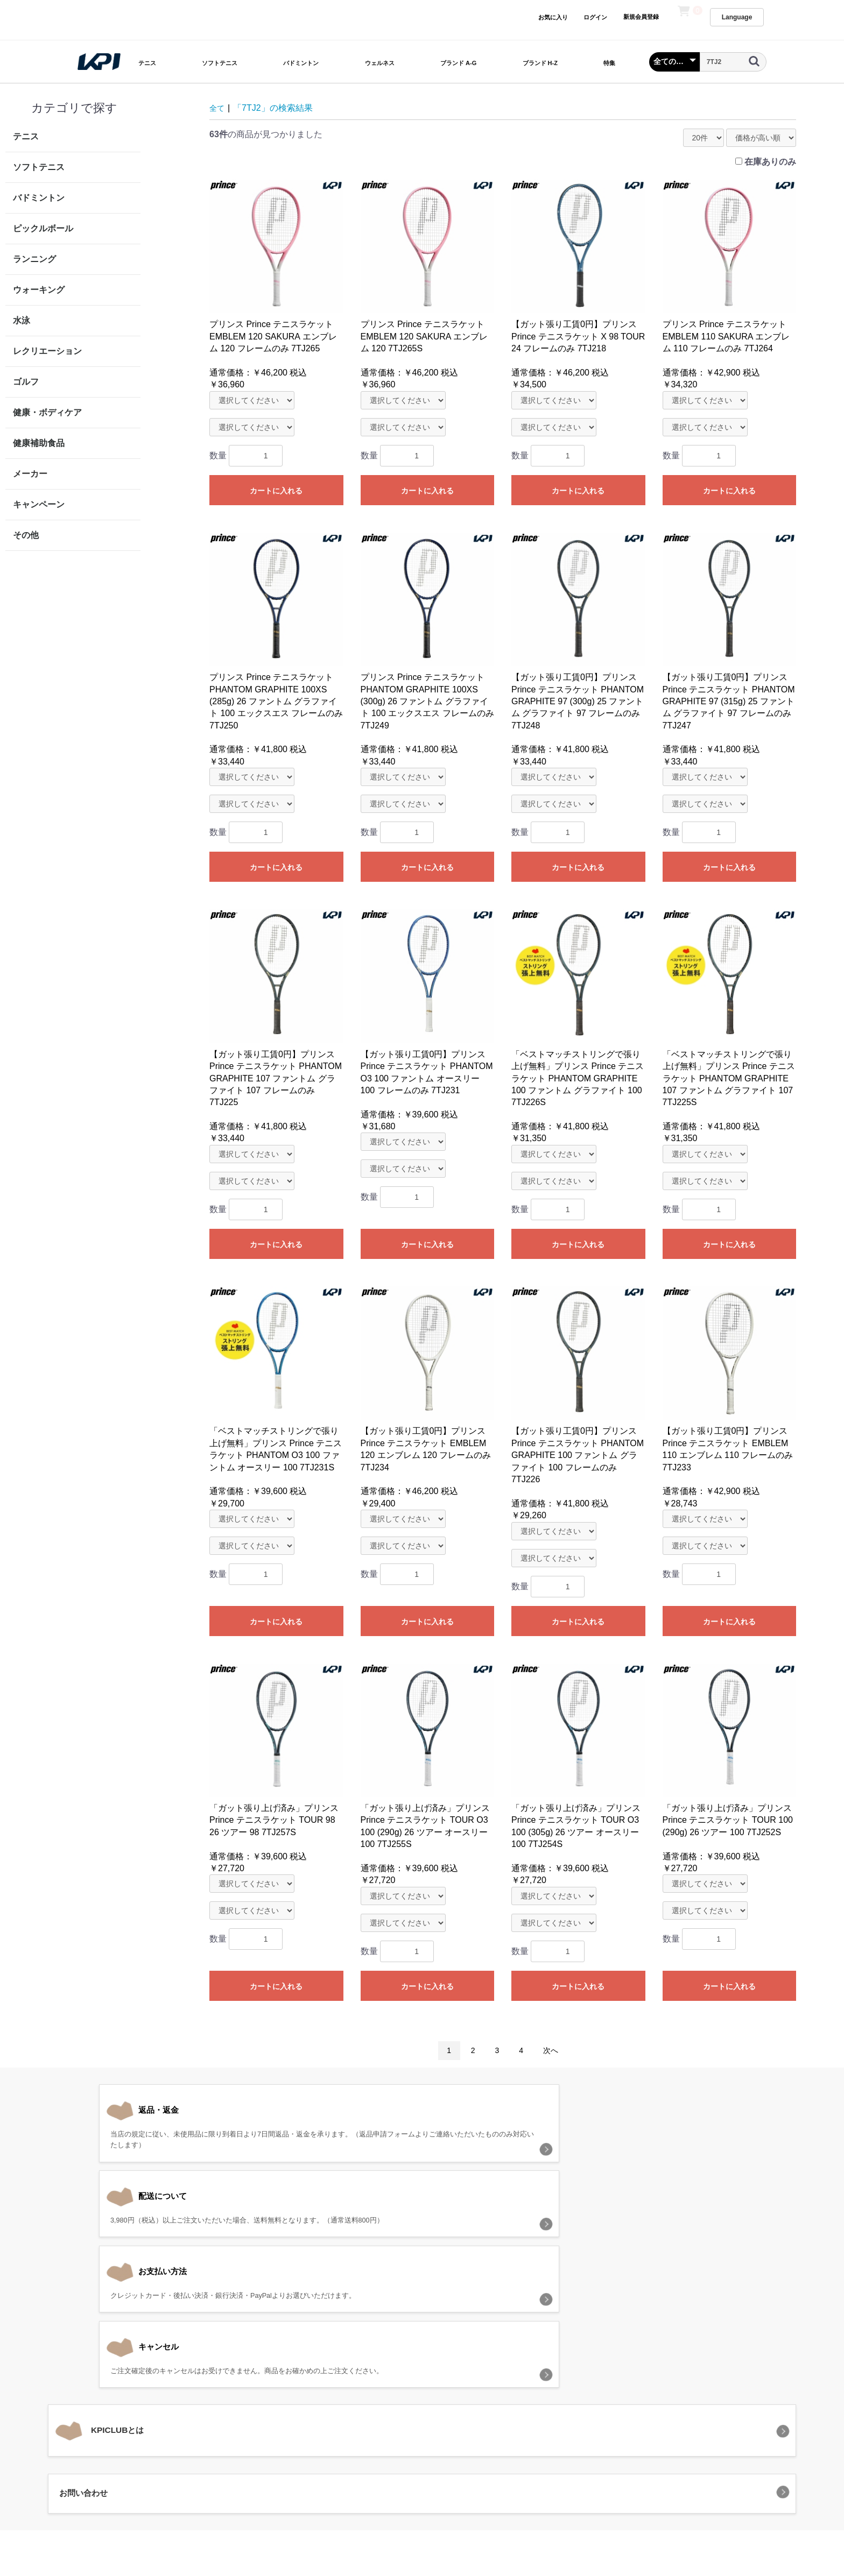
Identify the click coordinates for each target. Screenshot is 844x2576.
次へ (550, 2050)
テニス (147, 63)
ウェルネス (380, 63)
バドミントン (301, 63)
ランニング (34, 259)
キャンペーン (39, 504)
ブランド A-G (458, 63)
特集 (609, 63)
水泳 (21, 320)
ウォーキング (39, 289)
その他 (26, 535)
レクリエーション (47, 351)
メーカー (30, 473)
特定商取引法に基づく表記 (473, 2419)
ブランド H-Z (540, 63)
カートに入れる (276, 490)
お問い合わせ (555, 2419)
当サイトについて (296, 2419)
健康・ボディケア (47, 412)
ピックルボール (43, 228)
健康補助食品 (39, 443)
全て (218, 107)
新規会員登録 (640, 16)
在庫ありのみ (770, 161)
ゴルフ (26, 381)
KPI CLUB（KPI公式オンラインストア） (422, 2466)
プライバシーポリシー (378, 2419)
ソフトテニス (219, 63)
